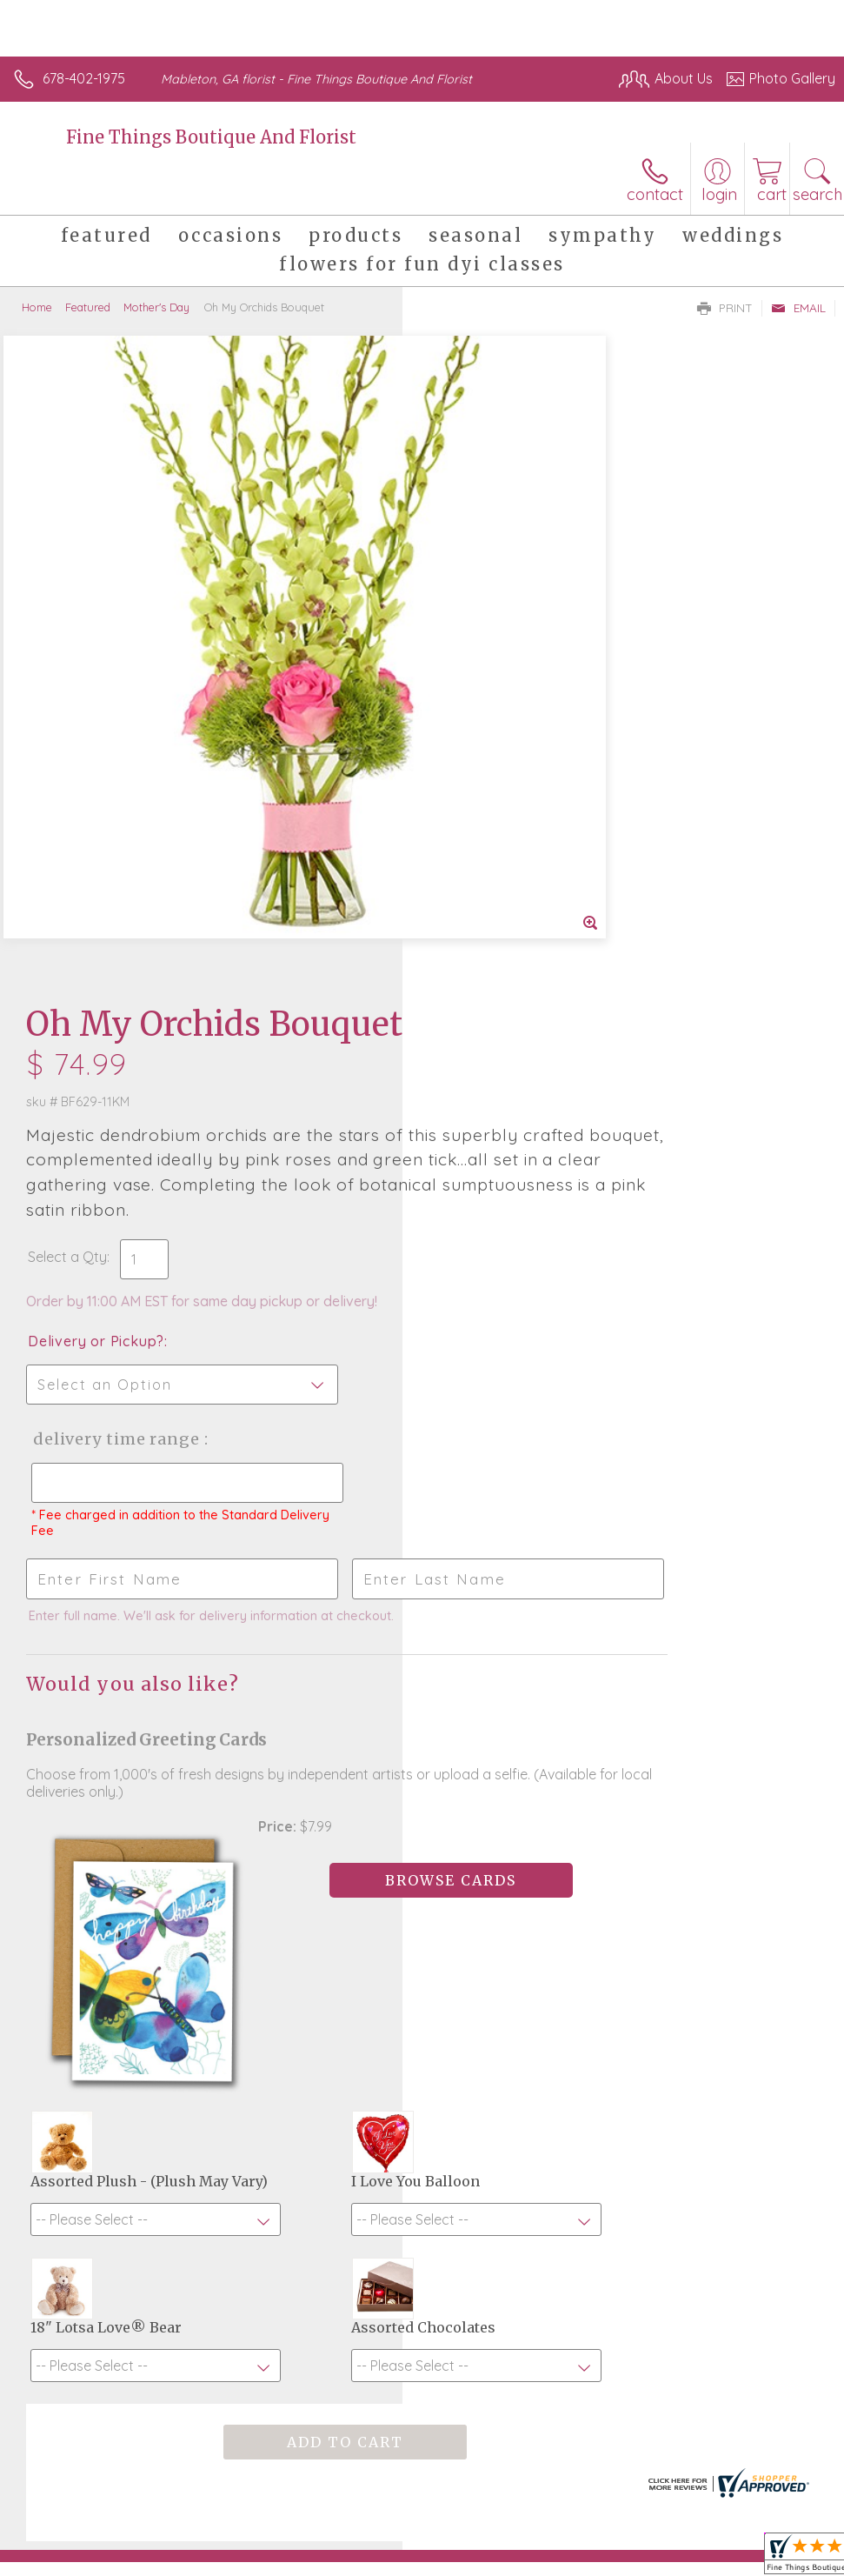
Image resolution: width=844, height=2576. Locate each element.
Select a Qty (469, 609)
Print (725, 308)
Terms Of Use (437, 2506)
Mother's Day (156, 307)
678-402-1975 (84, 78)
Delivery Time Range (515, 792)
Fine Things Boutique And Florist (211, 137)
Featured (87, 307)
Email (798, 308)
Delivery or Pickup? (498, 694)
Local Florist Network (664, 2506)
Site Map (771, 2506)
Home (37, 307)
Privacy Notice (539, 2506)
